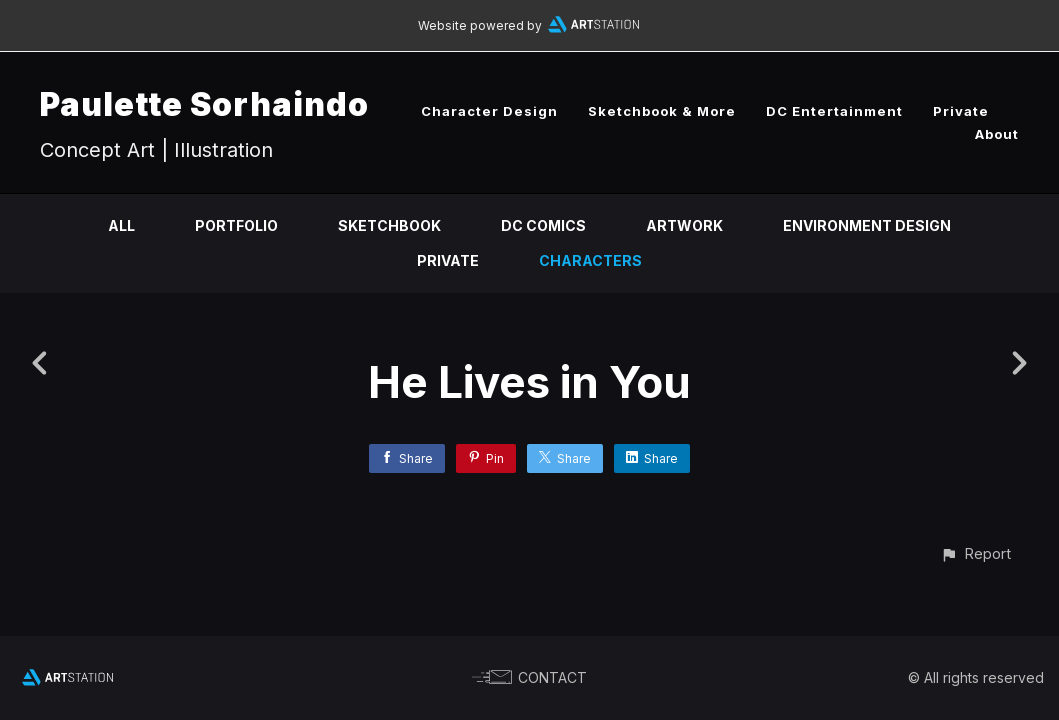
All (121, 225)
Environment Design (867, 225)
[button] (975, 553)
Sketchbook (389, 225)
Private (961, 111)
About (997, 134)
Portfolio (236, 225)
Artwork (684, 225)
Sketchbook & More (662, 111)
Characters (590, 260)
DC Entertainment (834, 111)
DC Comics (543, 225)
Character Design (489, 111)
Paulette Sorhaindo (204, 104)
